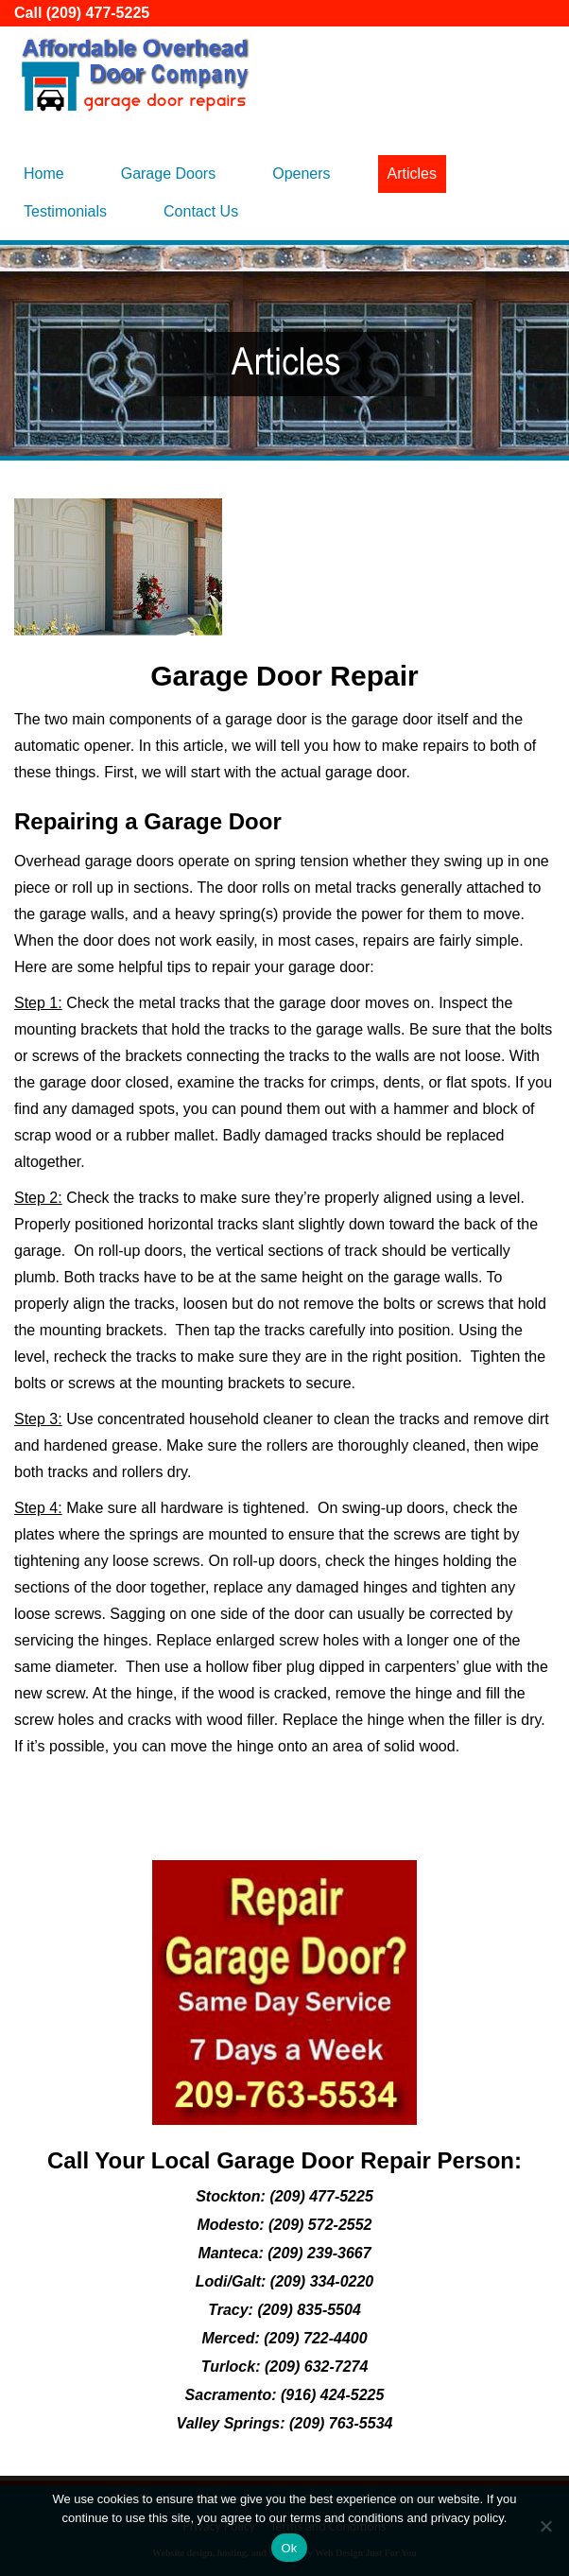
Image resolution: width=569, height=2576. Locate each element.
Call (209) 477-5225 (81, 13)
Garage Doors (168, 173)
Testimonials (65, 211)
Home (44, 173)
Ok (289, 2548)
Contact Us (201, 211)
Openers (301, 173)
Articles (412, 173)
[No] (545, 2525)
